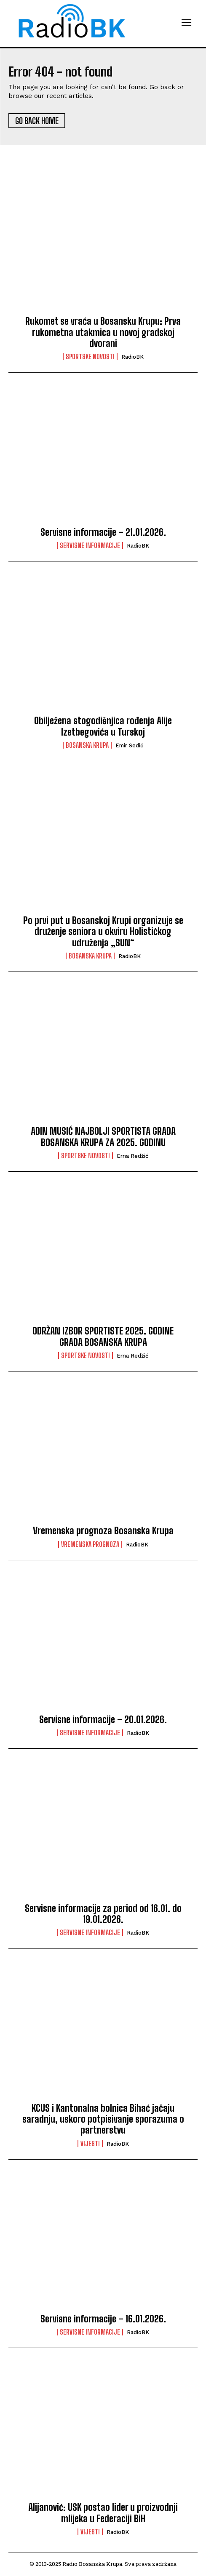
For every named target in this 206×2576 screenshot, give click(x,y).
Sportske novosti (90, 356)
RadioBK (132, 357)
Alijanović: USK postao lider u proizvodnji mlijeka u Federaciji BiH (103, 2513)
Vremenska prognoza (90, 1544)
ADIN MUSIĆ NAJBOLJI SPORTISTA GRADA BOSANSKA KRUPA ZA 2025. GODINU (103, 1136)
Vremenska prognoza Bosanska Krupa (103, 1530)
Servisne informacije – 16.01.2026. (103, 2318)
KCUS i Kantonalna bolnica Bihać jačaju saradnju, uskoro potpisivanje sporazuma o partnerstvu (103, 2119)
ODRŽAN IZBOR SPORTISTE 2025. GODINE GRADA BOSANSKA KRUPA (103, 1336)
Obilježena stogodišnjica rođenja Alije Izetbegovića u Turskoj (103, 726)
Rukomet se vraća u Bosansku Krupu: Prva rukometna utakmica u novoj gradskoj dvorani (103, 332)
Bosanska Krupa (87, 745)
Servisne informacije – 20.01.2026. (103, 1719)
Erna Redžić (132, 1156)
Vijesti (90, 2143)
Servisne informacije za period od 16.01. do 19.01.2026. (103, 1914)
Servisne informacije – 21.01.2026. (103, 532)
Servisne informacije (90, 545)
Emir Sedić (129, 745)
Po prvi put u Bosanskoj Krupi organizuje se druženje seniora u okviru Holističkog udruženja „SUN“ (103, 931)
